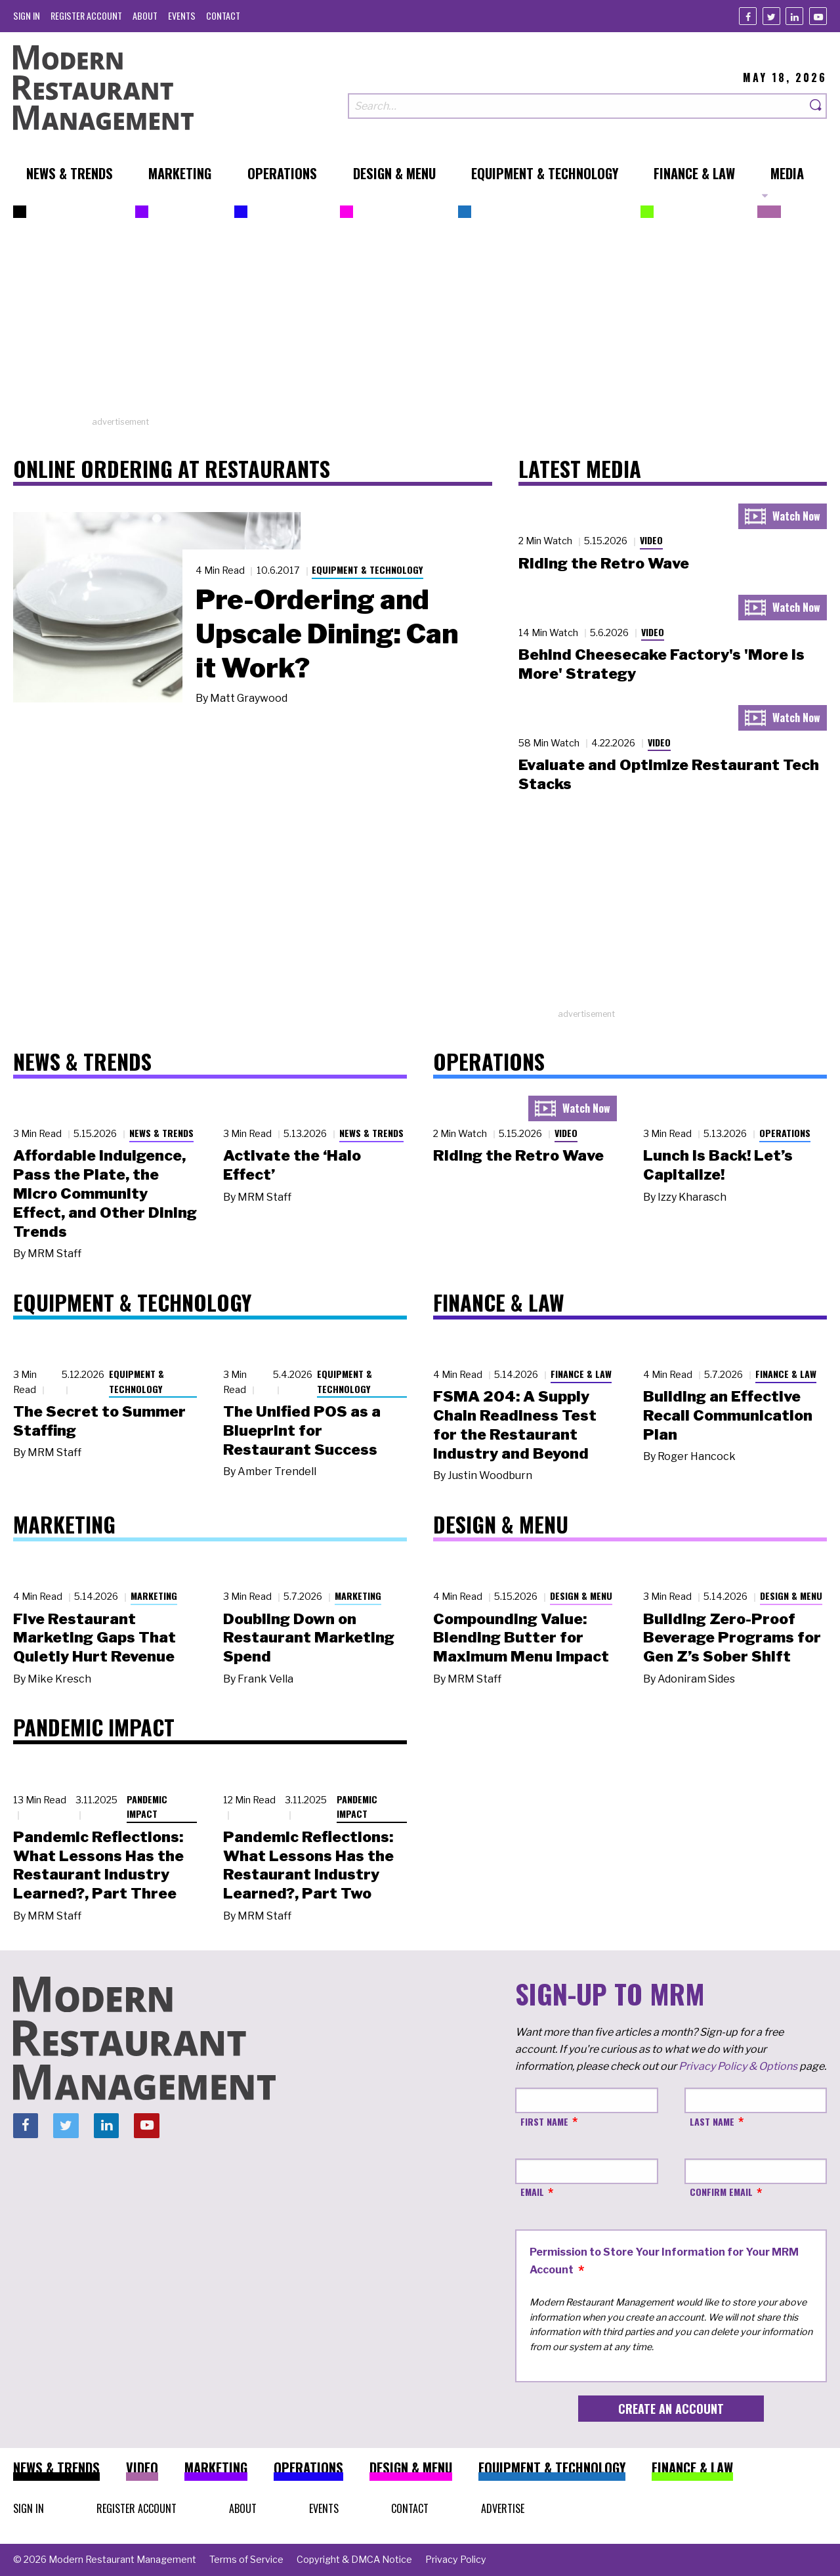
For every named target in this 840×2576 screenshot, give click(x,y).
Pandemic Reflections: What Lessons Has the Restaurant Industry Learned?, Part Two (308, 1865)
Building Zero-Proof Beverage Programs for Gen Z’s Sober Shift (732, 1638)
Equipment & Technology (367, 569)
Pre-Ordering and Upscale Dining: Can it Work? (327, 633)
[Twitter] (771, 16)
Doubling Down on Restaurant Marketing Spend (308, 1638)
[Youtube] (818, 16)
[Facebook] (748, 16)
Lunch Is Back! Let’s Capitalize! (718, 1165)
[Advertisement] (420, 324)
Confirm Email (721, 2192)
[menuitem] (26, 15)
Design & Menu (581, 1595)
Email (532, 2192)
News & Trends (161, 1133)
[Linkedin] (794, 16)
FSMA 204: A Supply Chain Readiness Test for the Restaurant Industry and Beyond (515, 1424)
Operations (784, 1133)
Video (651, 540)
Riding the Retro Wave (603, 563)
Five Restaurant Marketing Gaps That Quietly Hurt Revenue (94, 1638)
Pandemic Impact (147, 1806)
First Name (544, 2121)
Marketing (154, 1595)
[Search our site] (577, 106)
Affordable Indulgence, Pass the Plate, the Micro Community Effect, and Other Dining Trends (105, 1193)
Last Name (712, 2121)
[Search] (816, 106)
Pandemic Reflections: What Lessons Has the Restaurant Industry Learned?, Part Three (98, 1865)
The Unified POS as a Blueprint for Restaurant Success (302, 1430)
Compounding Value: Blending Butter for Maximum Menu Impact (521, 1638)
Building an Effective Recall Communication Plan (727, 1415)
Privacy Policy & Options (738, 2066)
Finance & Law (581, 1374)
